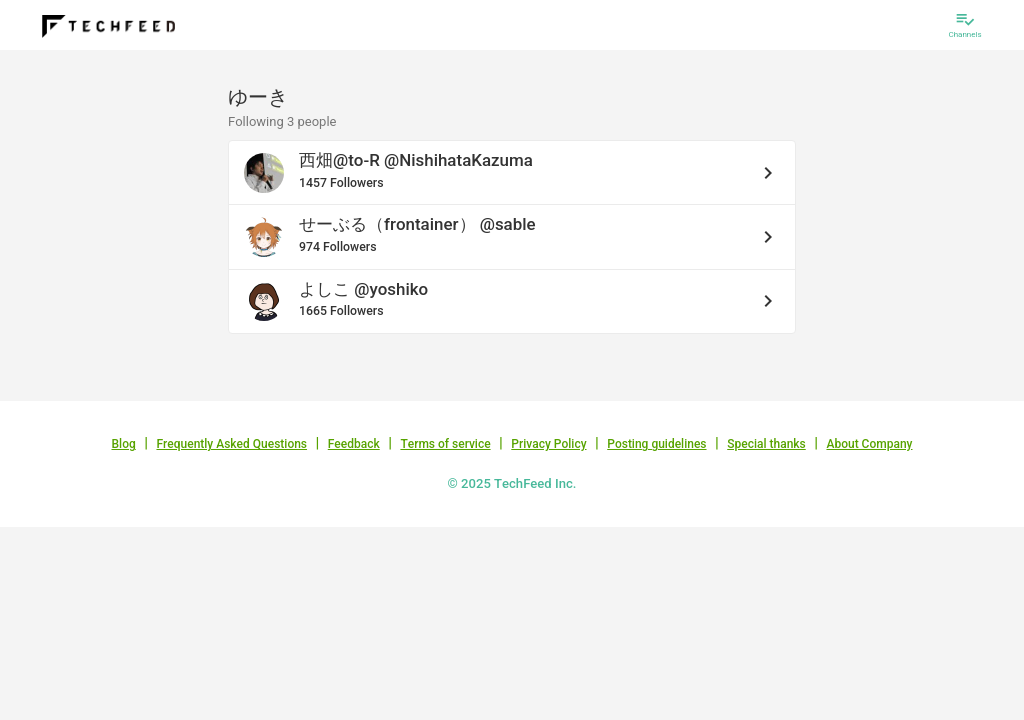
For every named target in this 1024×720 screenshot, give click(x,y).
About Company (869, 444)
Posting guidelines (656, 444)
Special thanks (766, 444)
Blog (124, 444)
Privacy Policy (548, 444)
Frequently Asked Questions (231, 444)
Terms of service (445, 444)
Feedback (354, 444)
